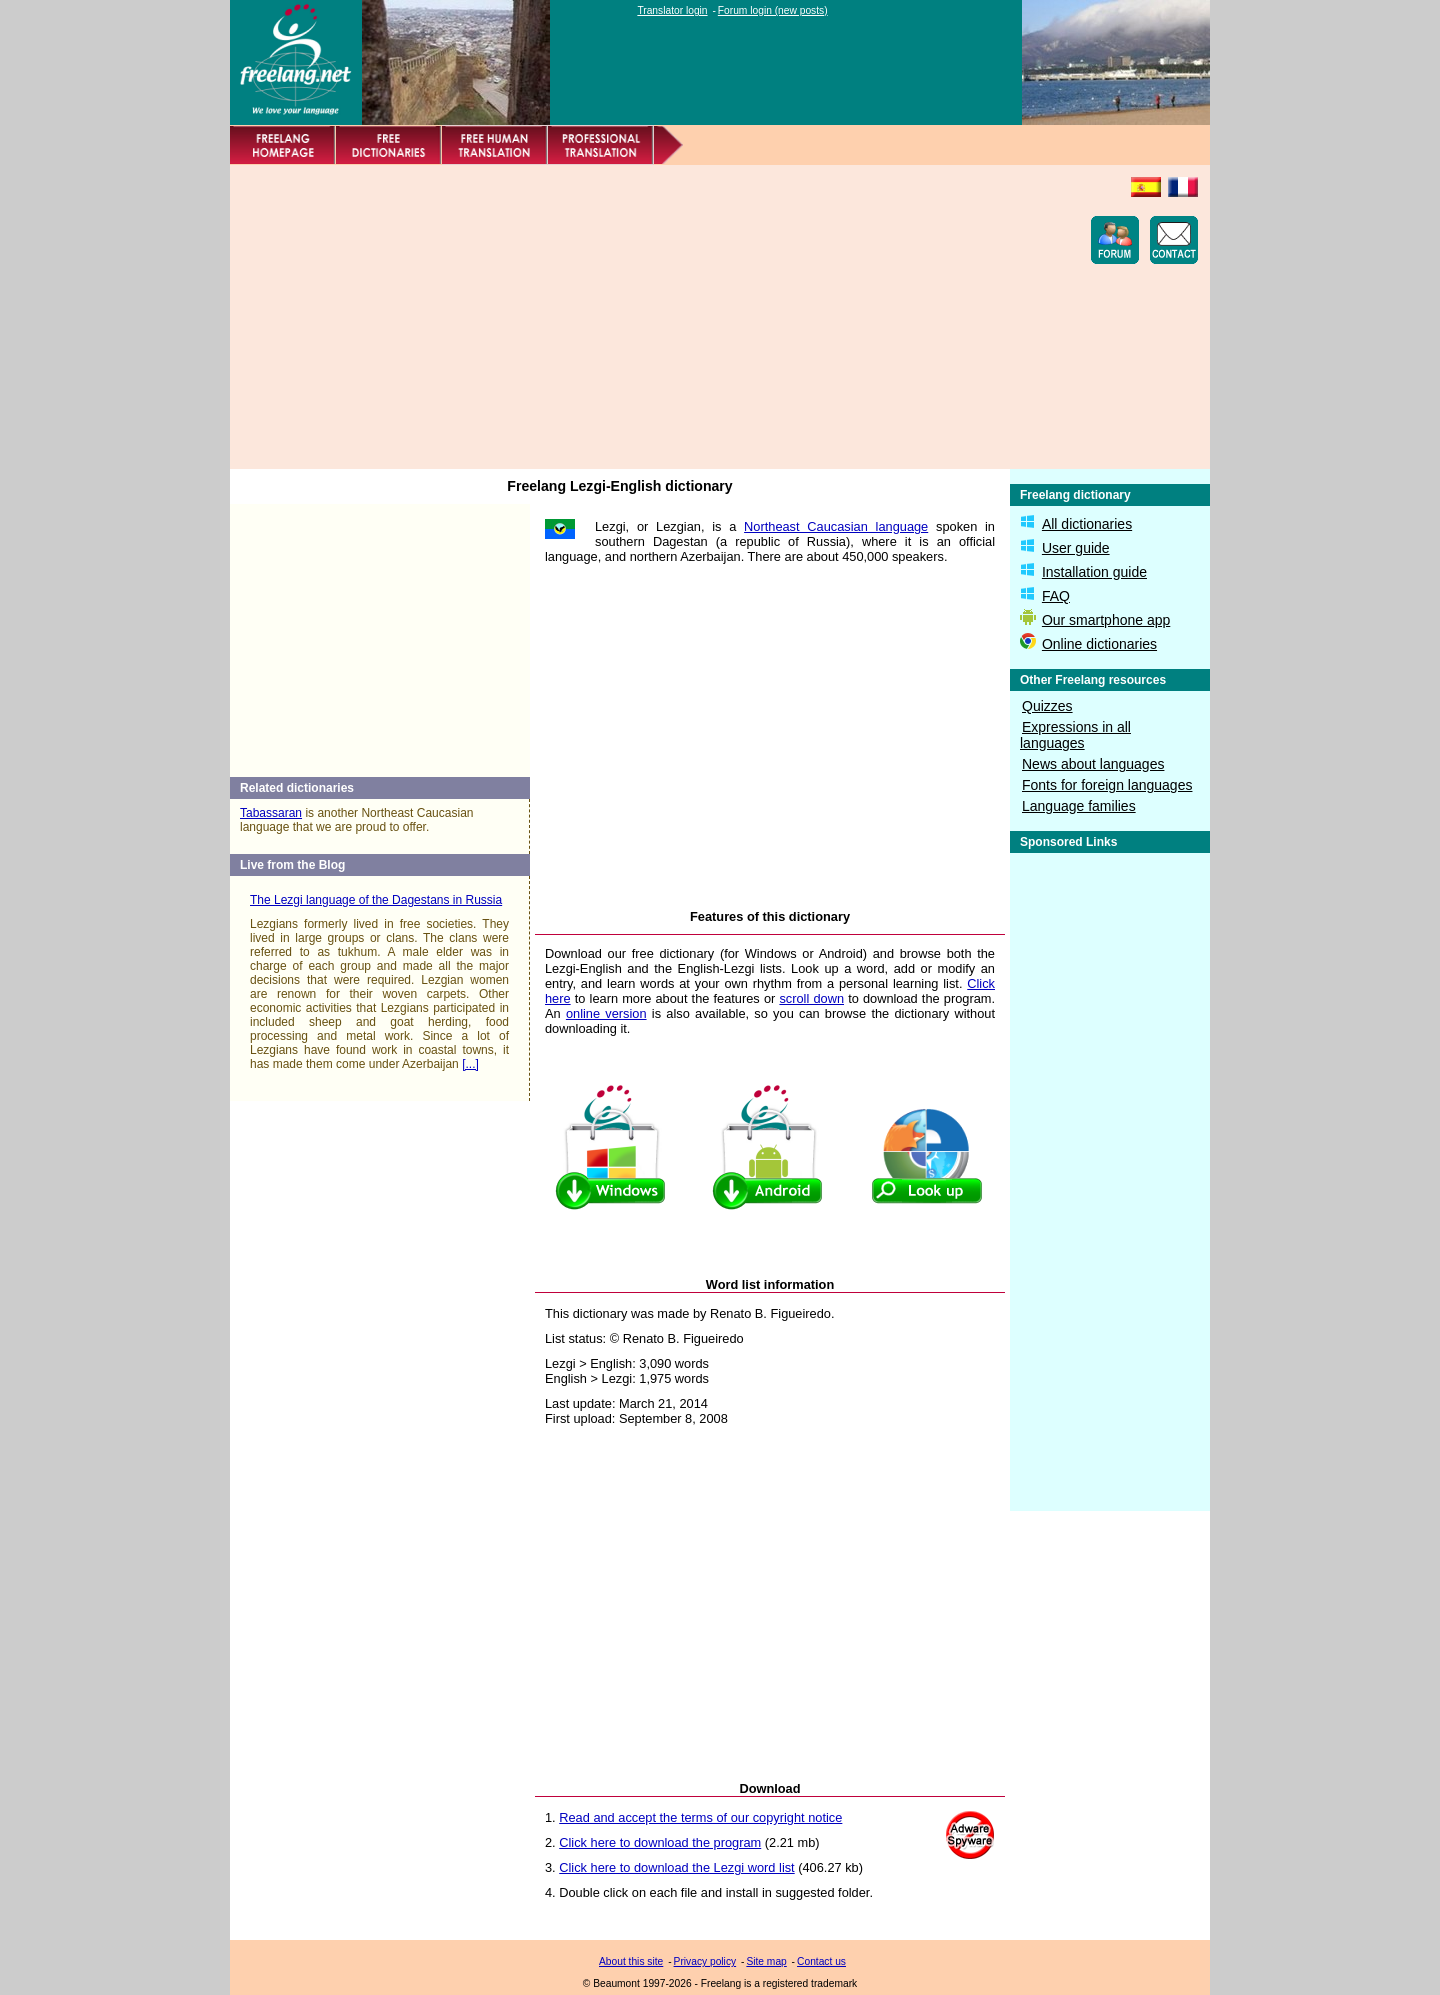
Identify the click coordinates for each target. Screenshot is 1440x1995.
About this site (631, 1961)
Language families (1079, 806)
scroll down (811, 998)
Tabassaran (271, 813)
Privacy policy (705, 1961)
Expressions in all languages (1075, 735)
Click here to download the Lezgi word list (676, 1867)
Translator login (672, 10)
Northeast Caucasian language (836, 526)
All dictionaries (1087, 524)
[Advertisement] (606, 317)
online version (606, 1013)
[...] (470, 1064)
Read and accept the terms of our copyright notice (700, 1817)
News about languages (1093, 764)
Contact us (821, 1961)
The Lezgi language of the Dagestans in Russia (376, 900)
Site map (766, 1961)
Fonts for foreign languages (1107, 785)
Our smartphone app (1106, 620)
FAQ (1056, 596)
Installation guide (1094, 572)
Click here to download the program (660, 1842)
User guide (1076, 548)
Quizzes (1047, 706)
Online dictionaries (1099, 644)
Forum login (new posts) (773, 10)
